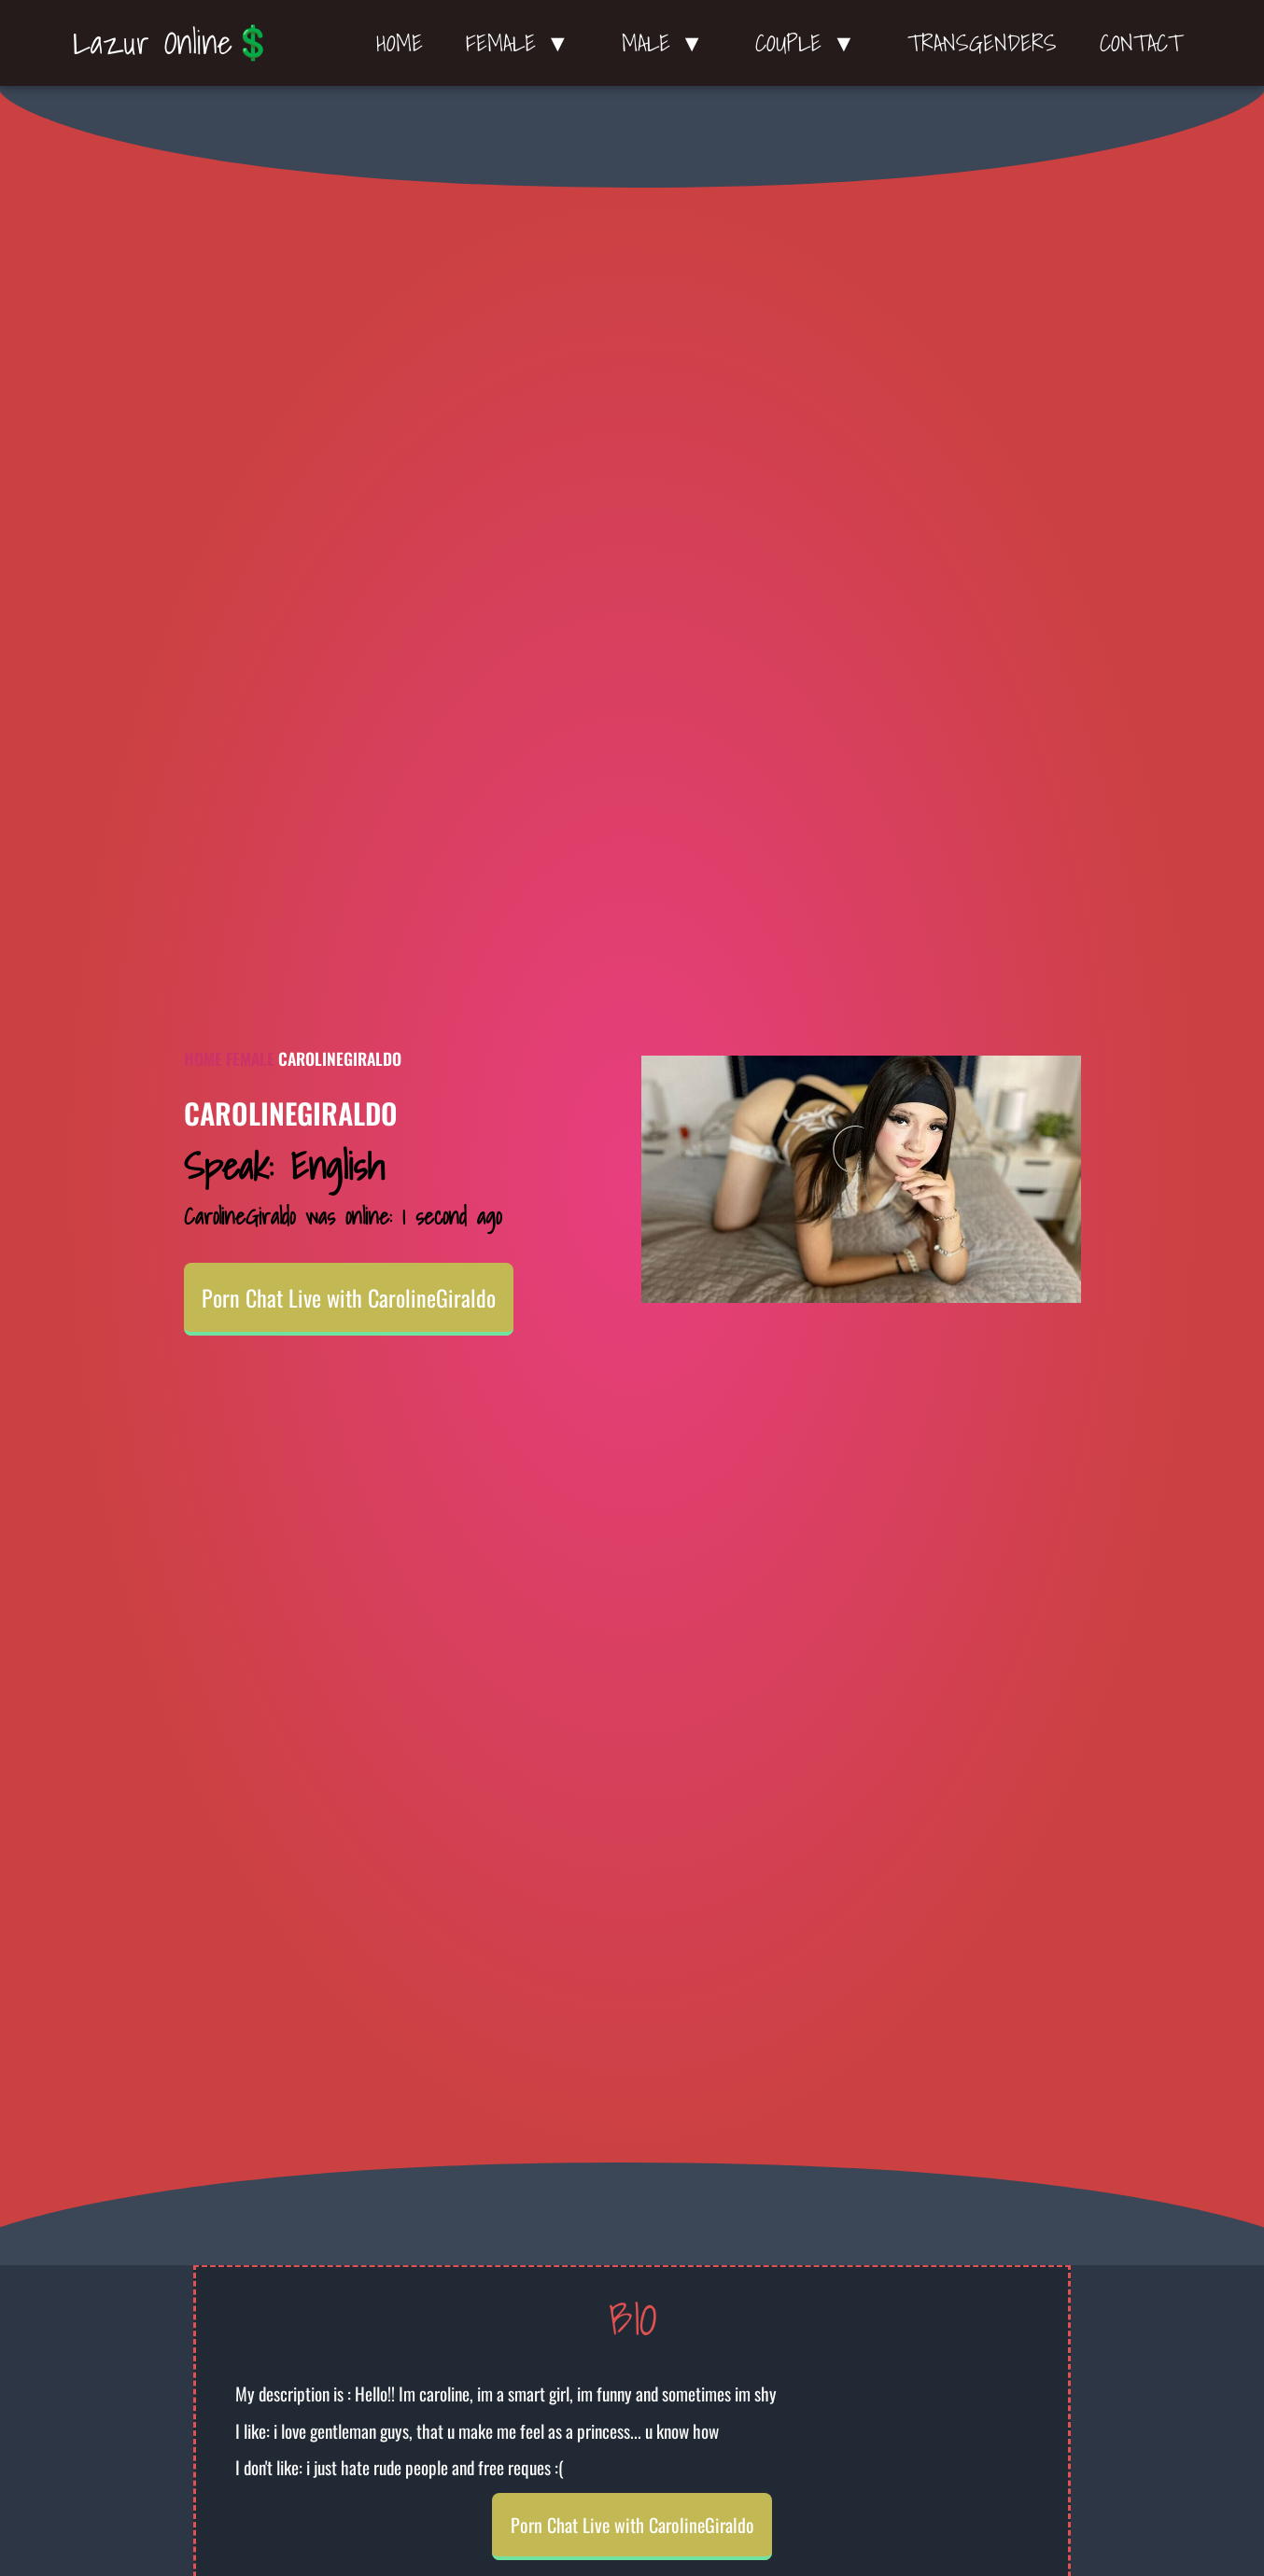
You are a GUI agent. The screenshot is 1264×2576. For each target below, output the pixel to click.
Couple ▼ (809, 43)
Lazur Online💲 (173, 42)
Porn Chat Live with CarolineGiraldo (349, 1297)
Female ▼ (522, 43)
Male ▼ (667, 43)
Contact (1141, 43)
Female (250, 1058)
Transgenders (982, 43)
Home (399, 43)
